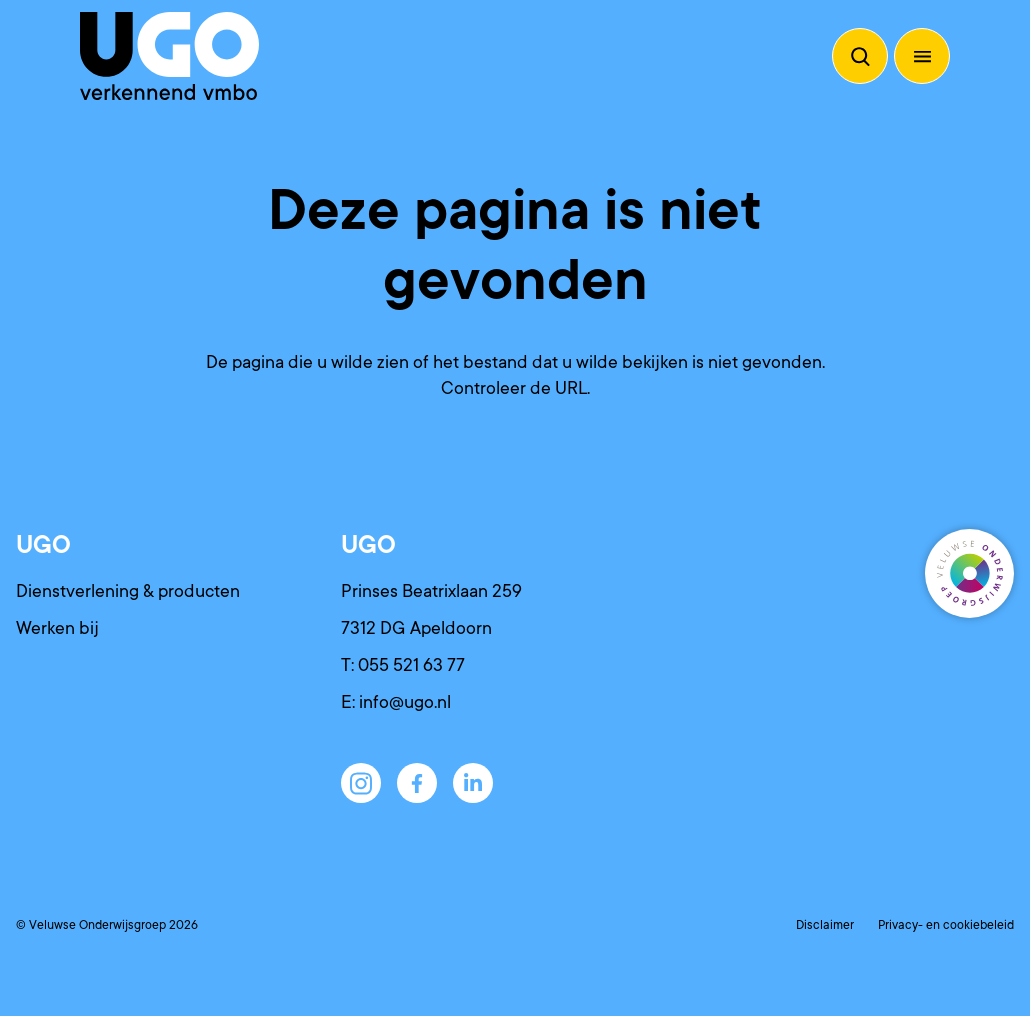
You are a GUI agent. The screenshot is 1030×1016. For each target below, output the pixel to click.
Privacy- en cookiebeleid (946, 925)
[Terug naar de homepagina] (169, 56)
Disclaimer (825, 925)
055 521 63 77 (411, 665)
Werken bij (57, 628)
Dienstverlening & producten (128, 591)
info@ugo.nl (405, 702)
